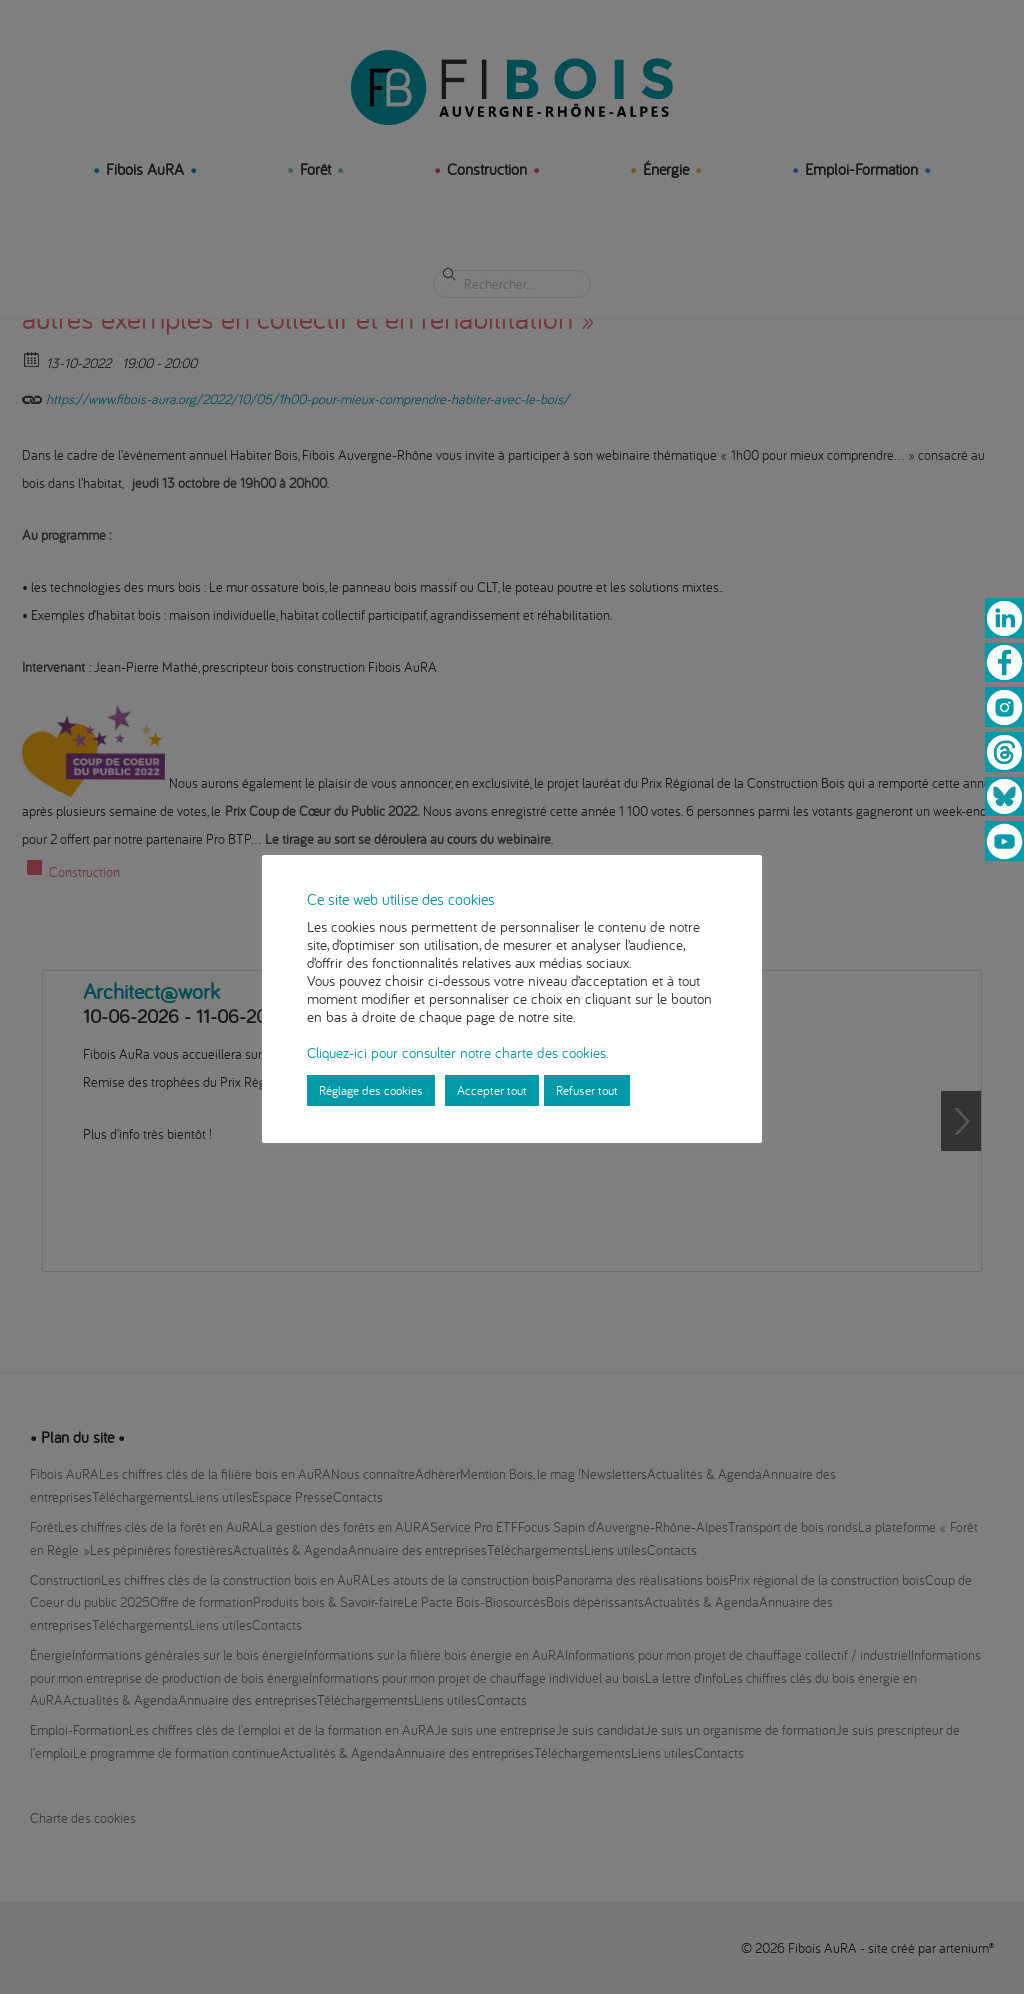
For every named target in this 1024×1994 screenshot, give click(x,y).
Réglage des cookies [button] (371, 1090)
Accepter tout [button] (492, 1090)
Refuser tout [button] (587, 1090)
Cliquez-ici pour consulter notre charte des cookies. (457, 1052)
